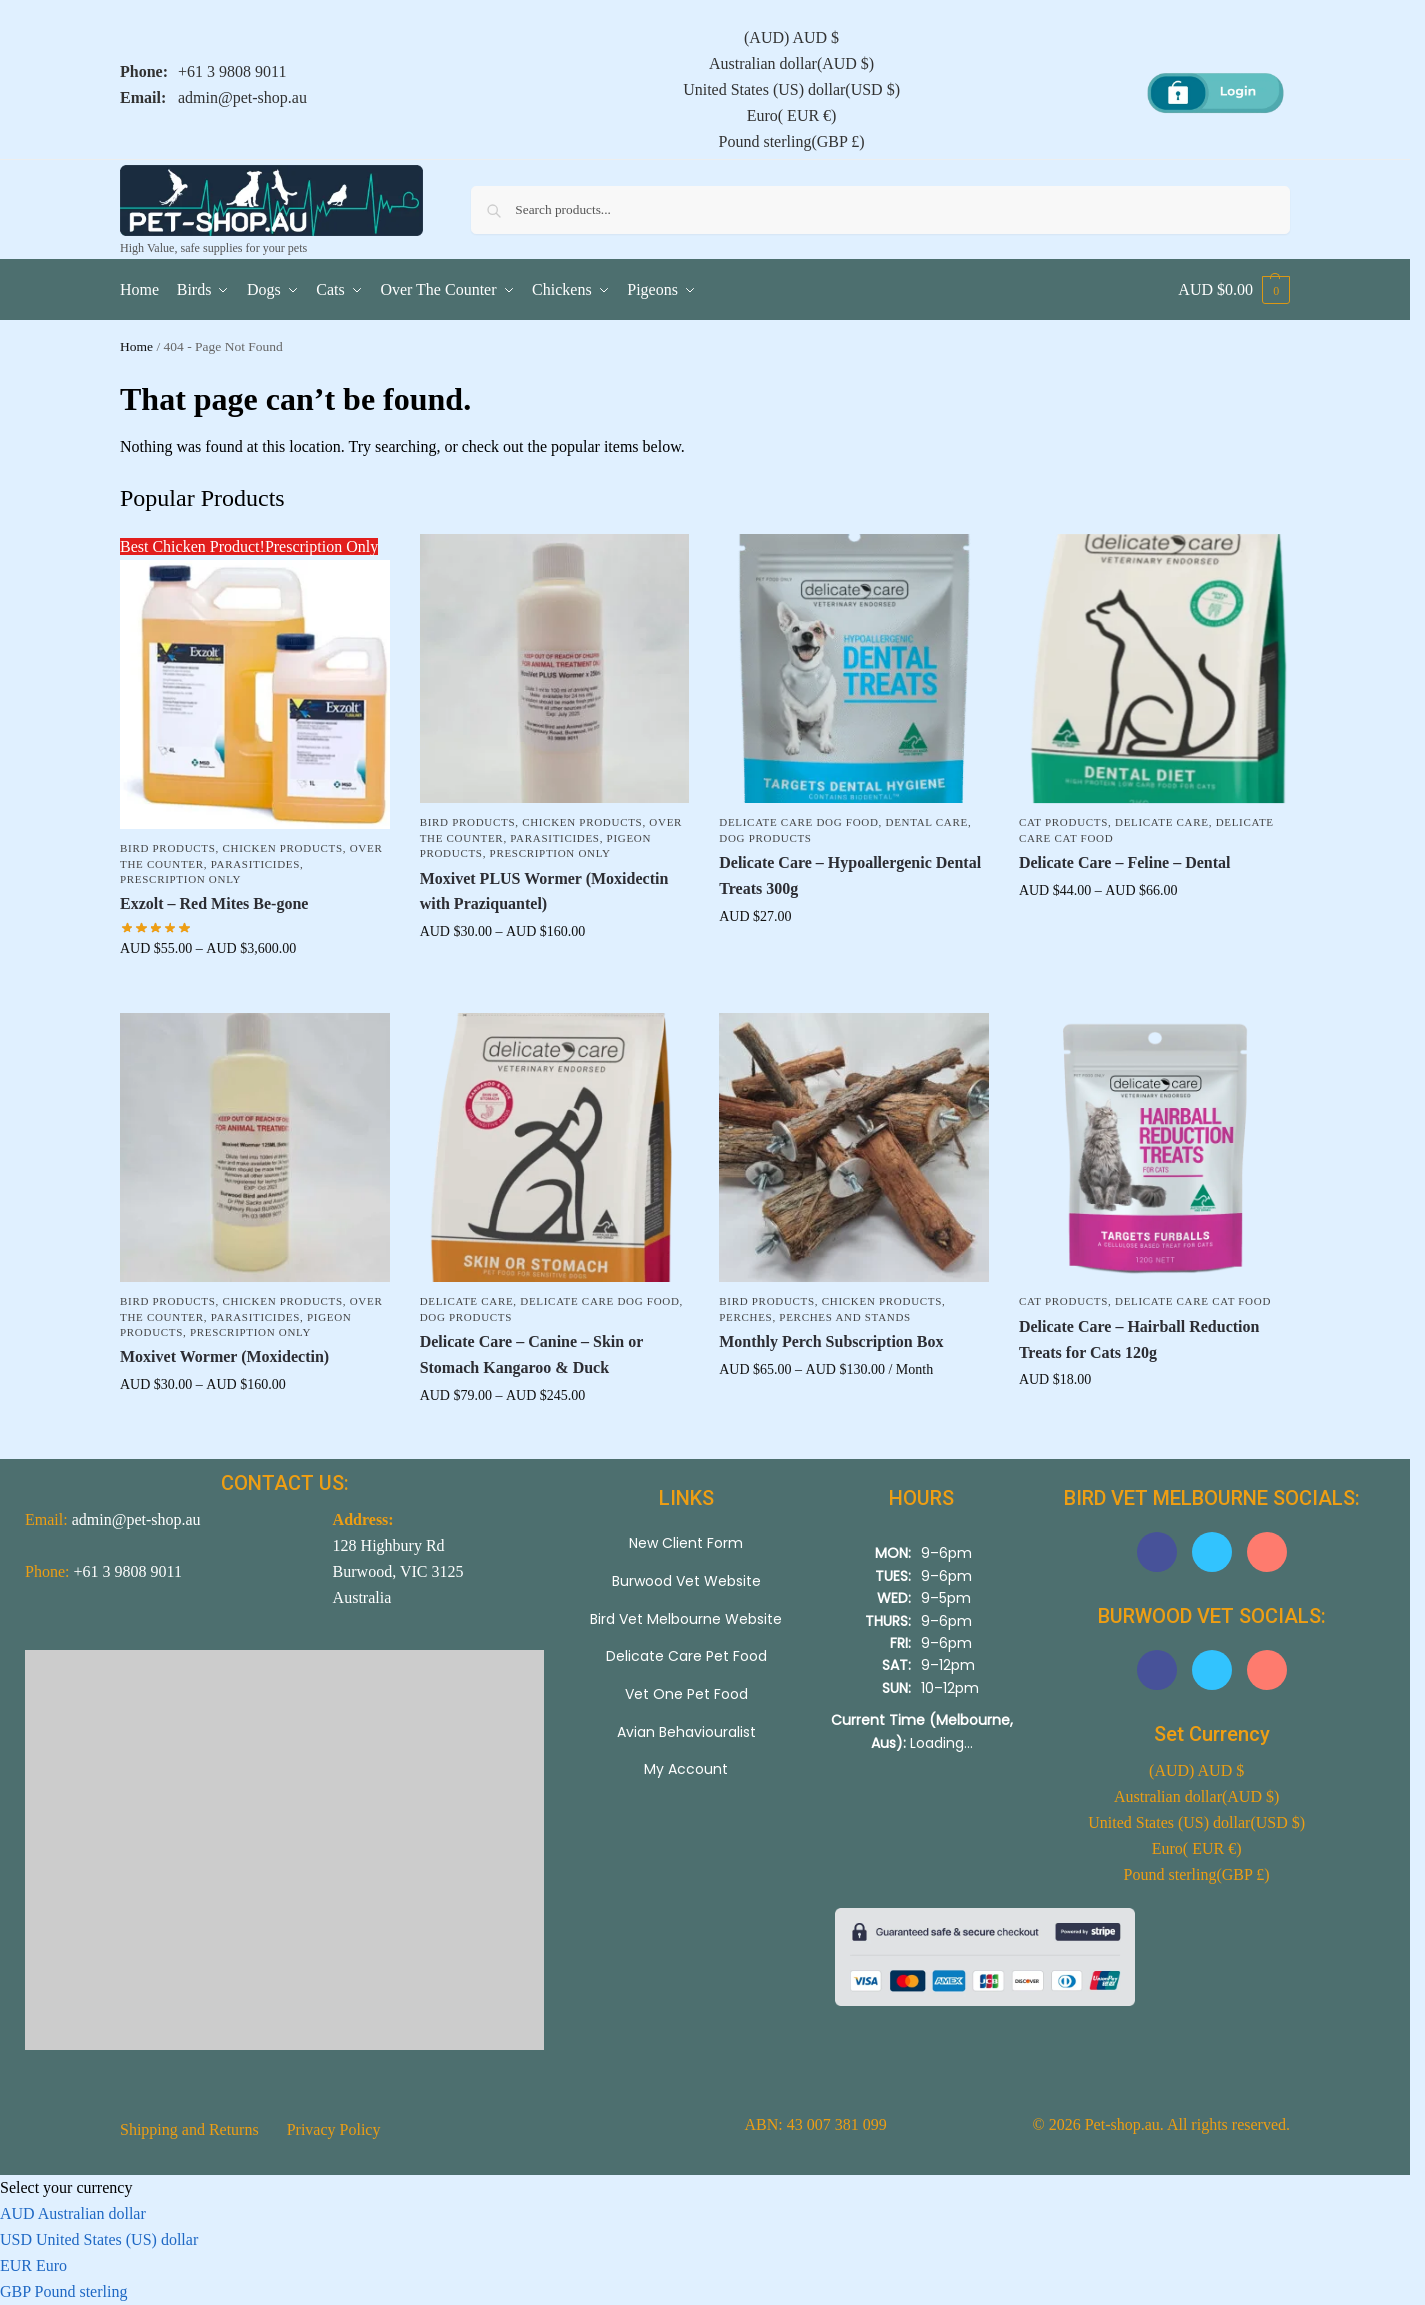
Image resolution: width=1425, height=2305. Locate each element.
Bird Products (168, 848)
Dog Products (765, 838)
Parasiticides (255, 864)
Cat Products (1063, 822)
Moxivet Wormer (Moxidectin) (224, 1356)
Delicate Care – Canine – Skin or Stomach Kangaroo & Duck (531, 1354)
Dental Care (926, 822)
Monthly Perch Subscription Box (831, 1341)
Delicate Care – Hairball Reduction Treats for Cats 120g (1139, 1339)
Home (136, 346)
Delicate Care (1162, 822)
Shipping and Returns (189, 2129)
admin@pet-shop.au (242, 97)
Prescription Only (180, 879)
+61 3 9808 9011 (232, 71)
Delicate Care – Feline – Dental (1125, 862)
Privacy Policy (334, 2129)
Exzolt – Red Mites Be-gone (214, 903)
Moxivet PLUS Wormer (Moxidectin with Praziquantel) (544, 891)
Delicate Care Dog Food (798, 822)
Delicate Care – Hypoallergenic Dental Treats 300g (850, 875)
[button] (1234, 290)
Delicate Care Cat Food (1193, 1301)
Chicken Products (283, 848)
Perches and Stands (845, 1317)
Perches (745, 1317)
